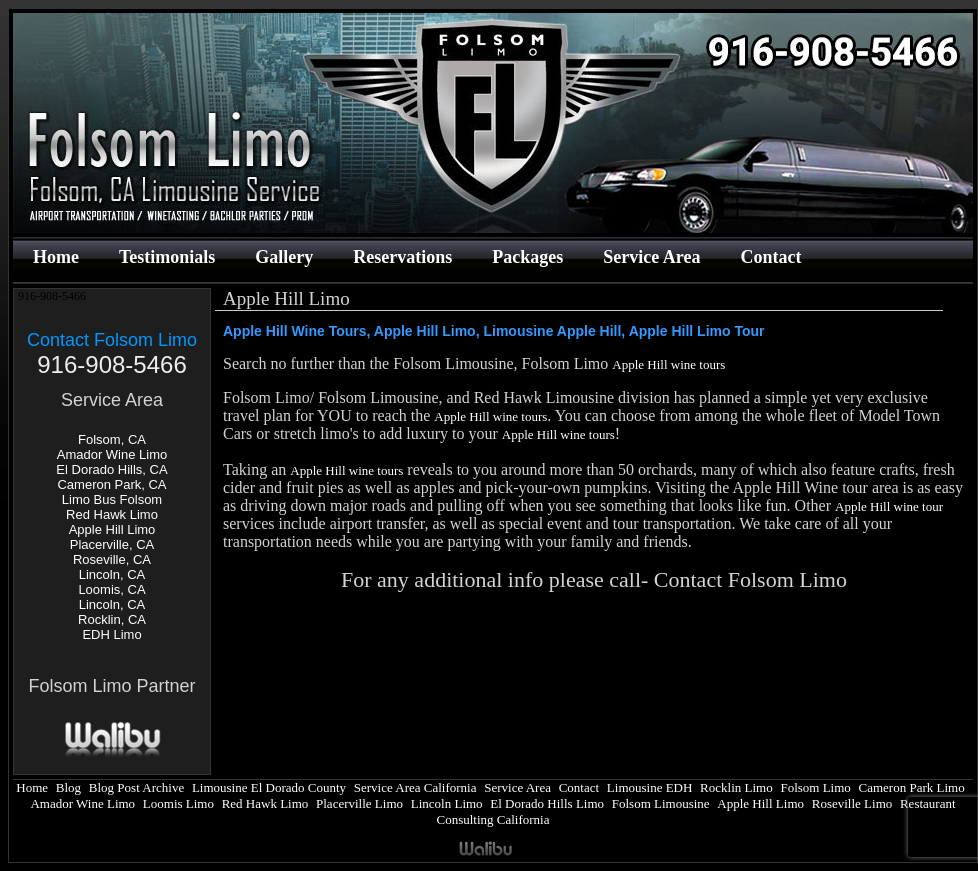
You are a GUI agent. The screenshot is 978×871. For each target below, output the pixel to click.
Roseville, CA (112, 559)
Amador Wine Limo (112, 454)
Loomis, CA (111, 589)
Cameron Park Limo (912, 787)
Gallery (284, 257)
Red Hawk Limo (112, 514)
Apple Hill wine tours (668, 364)
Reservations (402, 257)
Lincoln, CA (112, 574)
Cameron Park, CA (111, 484)
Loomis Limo (178, 803)
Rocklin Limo (736, 787)
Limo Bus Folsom (112, 499)
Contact (770, 257)
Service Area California (415, 787)
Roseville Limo (852, 803)
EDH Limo (111, 634)
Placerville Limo (359, 803)
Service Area (651, 257)
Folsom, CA (112, 439)
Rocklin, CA (112, 619)
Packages (527, 257)
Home (56, 257)
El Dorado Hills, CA (111, 469)
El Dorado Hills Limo (547, 803)
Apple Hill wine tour (889, 506)
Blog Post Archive (136, 787)
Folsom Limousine (661, 803)
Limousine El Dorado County (269, 787)
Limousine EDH (650, 787)
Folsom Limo (815, 787)
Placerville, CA (112, 544)
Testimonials (167, 257)
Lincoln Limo (447, 803)
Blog (68, 787)
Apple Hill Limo (112, 529)
